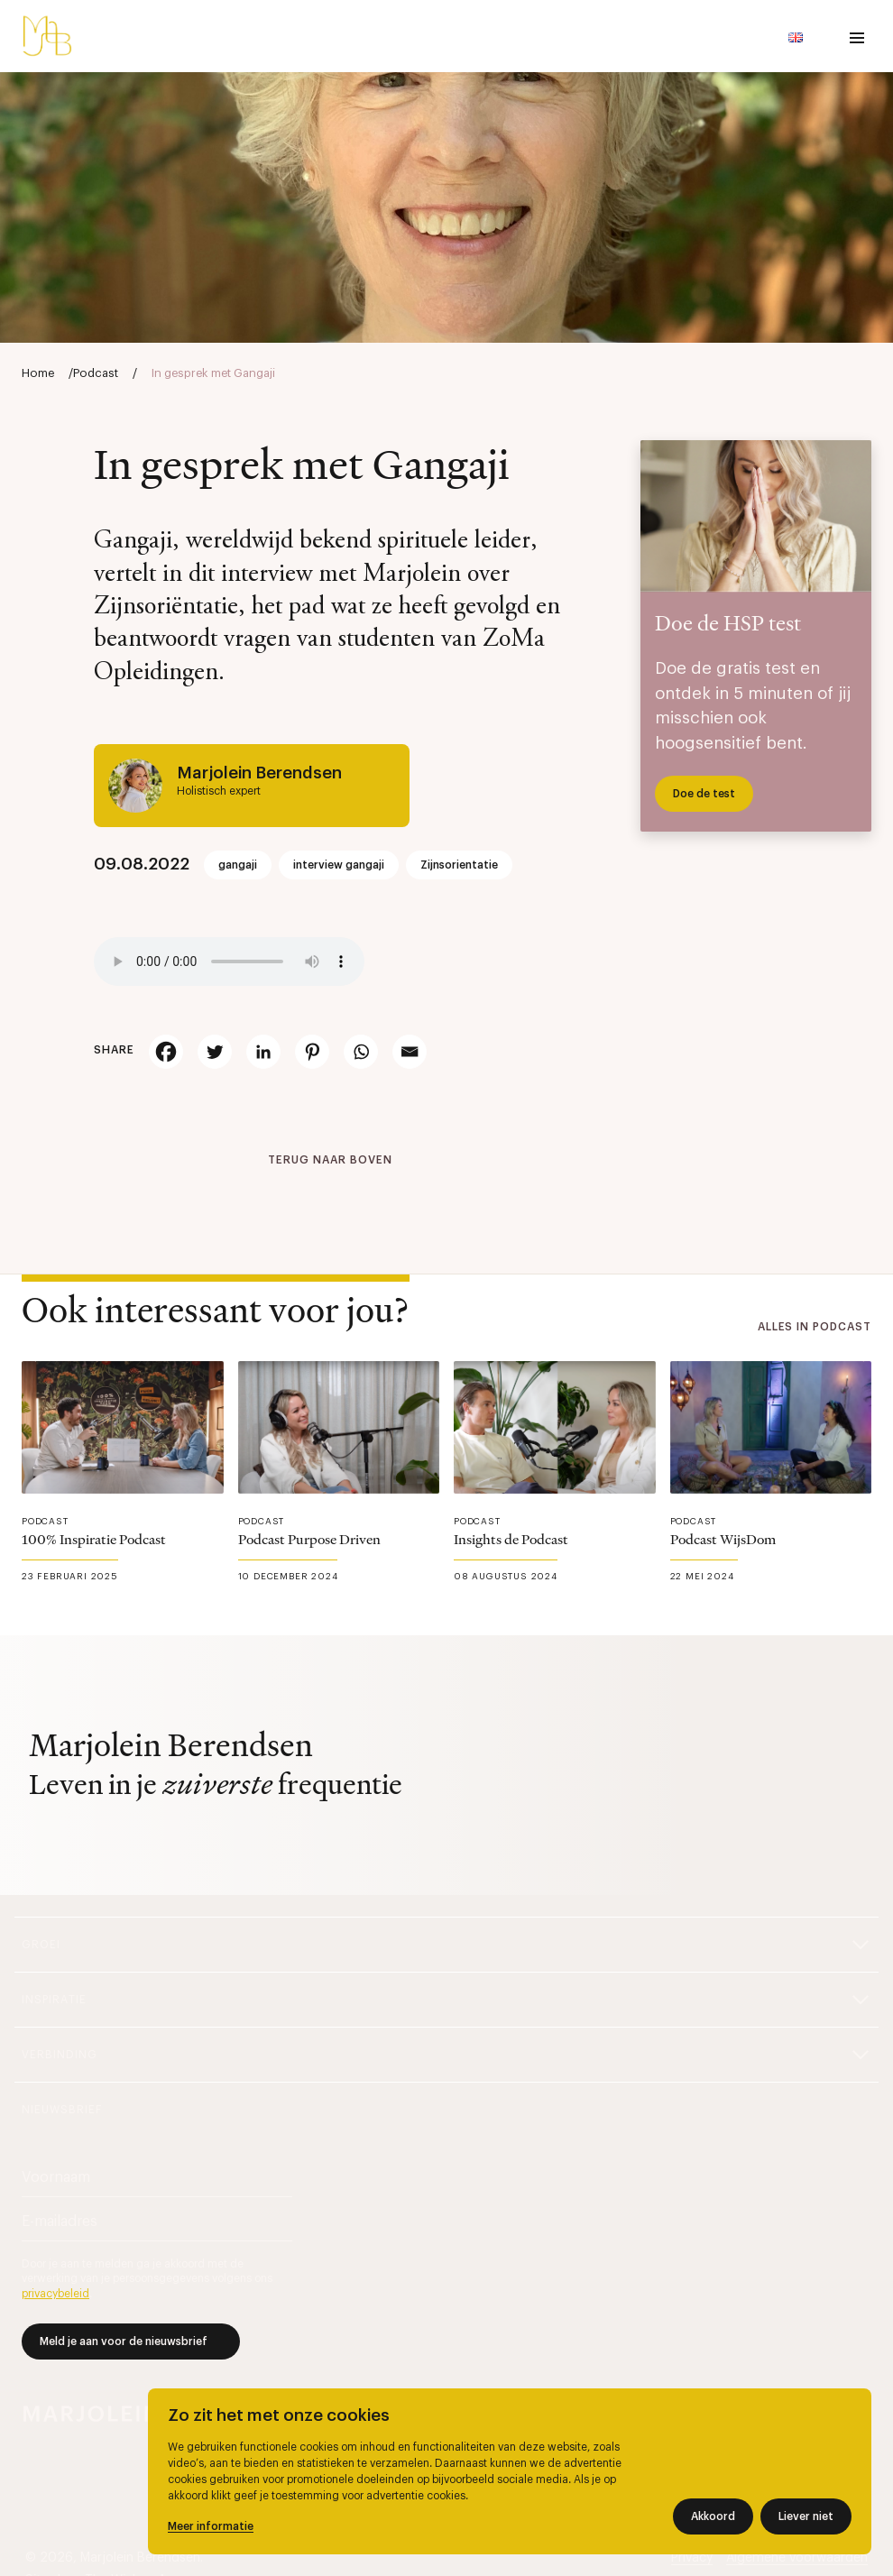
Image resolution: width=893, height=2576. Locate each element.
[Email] (409, 1051)
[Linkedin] (263, 1051)
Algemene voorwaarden (797, 2558)
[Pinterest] (312, 1051)
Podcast (95, 373)
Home (38, 373)
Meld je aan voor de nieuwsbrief (123, 2341)
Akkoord (713, 2516)
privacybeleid (55, 2293)
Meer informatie (210, 2526)
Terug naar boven (329, 1160)
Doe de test (704, 793)
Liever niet (805, 2516)
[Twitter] (214, 1051)
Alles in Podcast (814, 1326)
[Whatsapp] (360, 1051)
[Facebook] (166, 1051)
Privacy (692, 2558)
